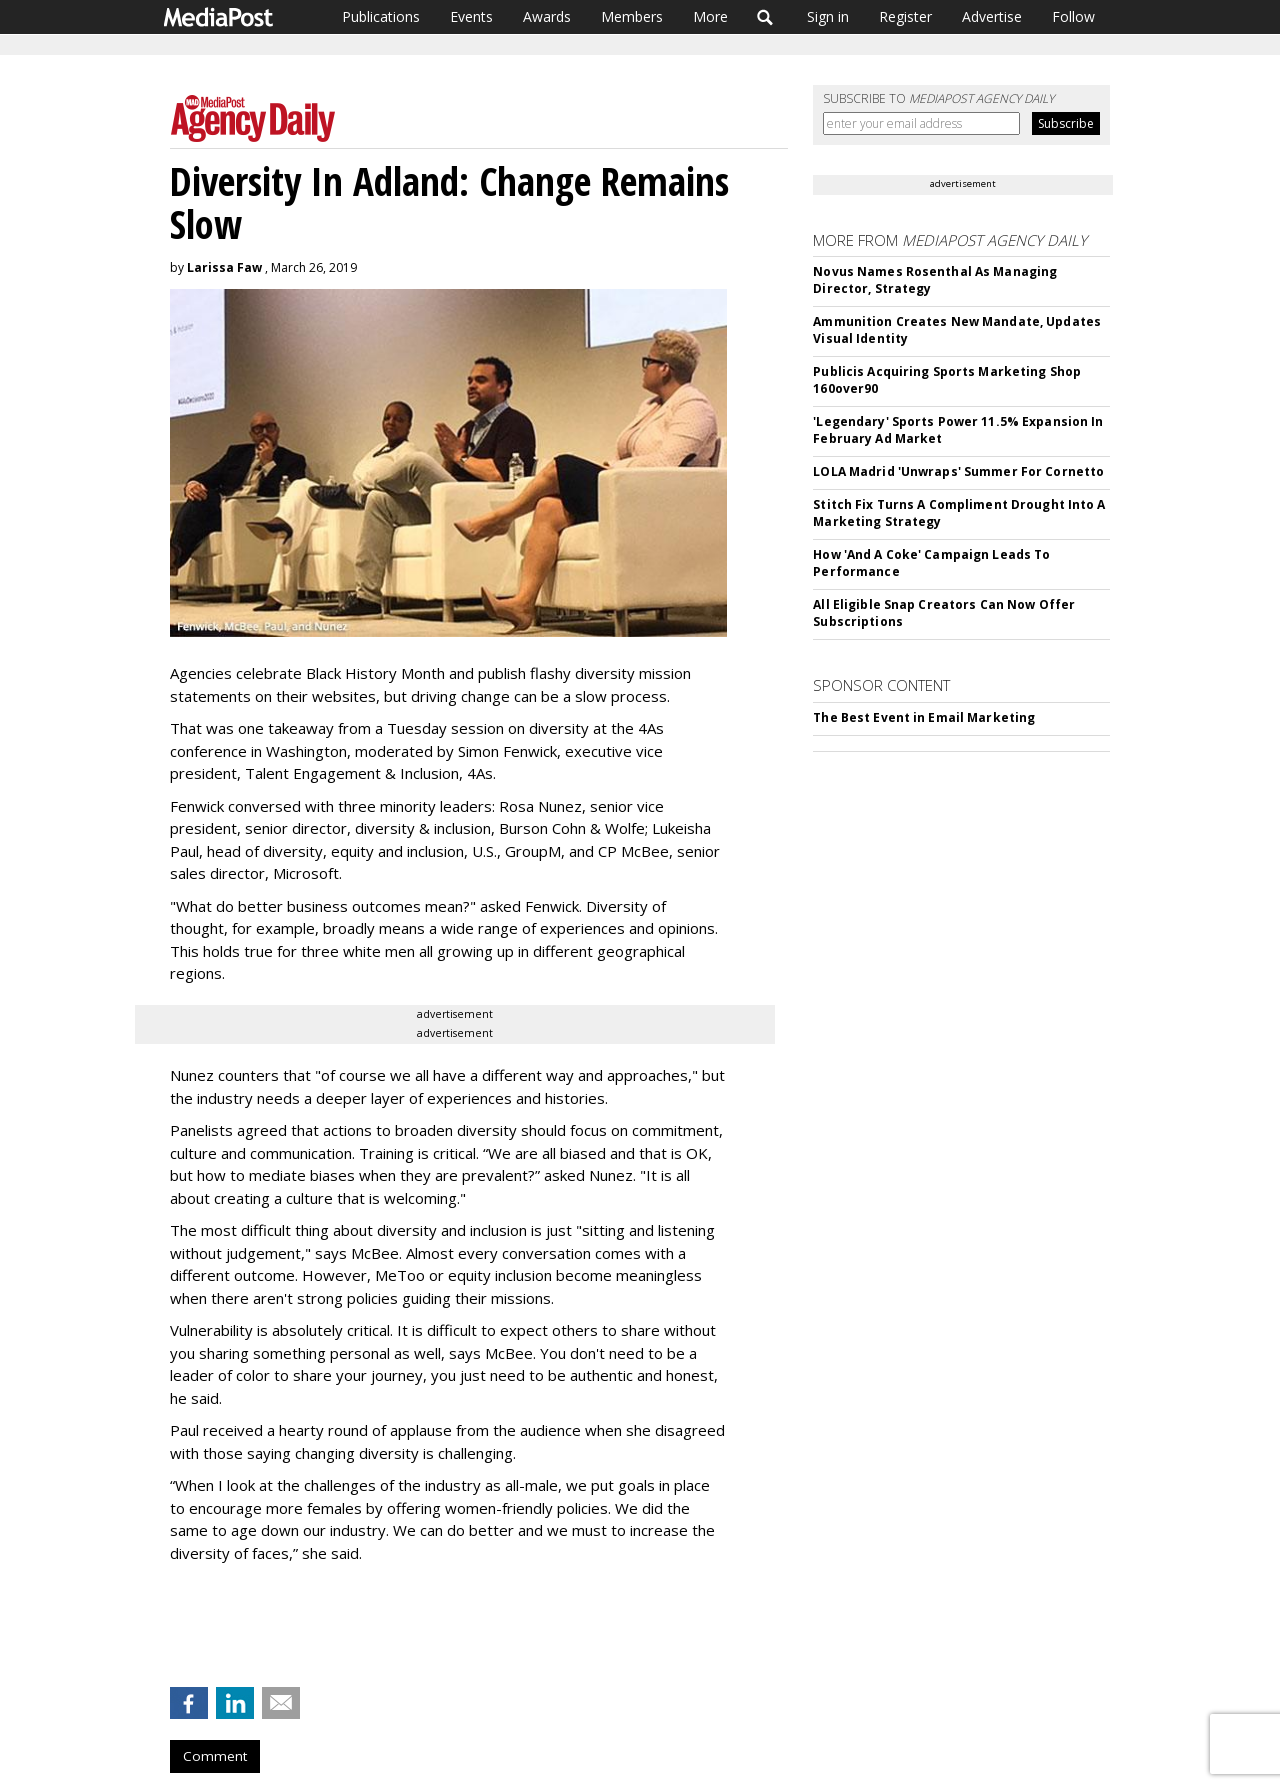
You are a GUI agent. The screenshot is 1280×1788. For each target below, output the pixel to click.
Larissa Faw (224, 267)
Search (765, 17)
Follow (1073, 16)
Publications (381, 16)
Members (632, 16)
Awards (547, 16)
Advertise (992, 16)
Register (905, 16)
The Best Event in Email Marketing (924, 717)
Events (471, 16)
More (710, 16)
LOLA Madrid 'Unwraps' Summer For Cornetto (958, 471)
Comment (215, 1756)
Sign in (828, 16)
